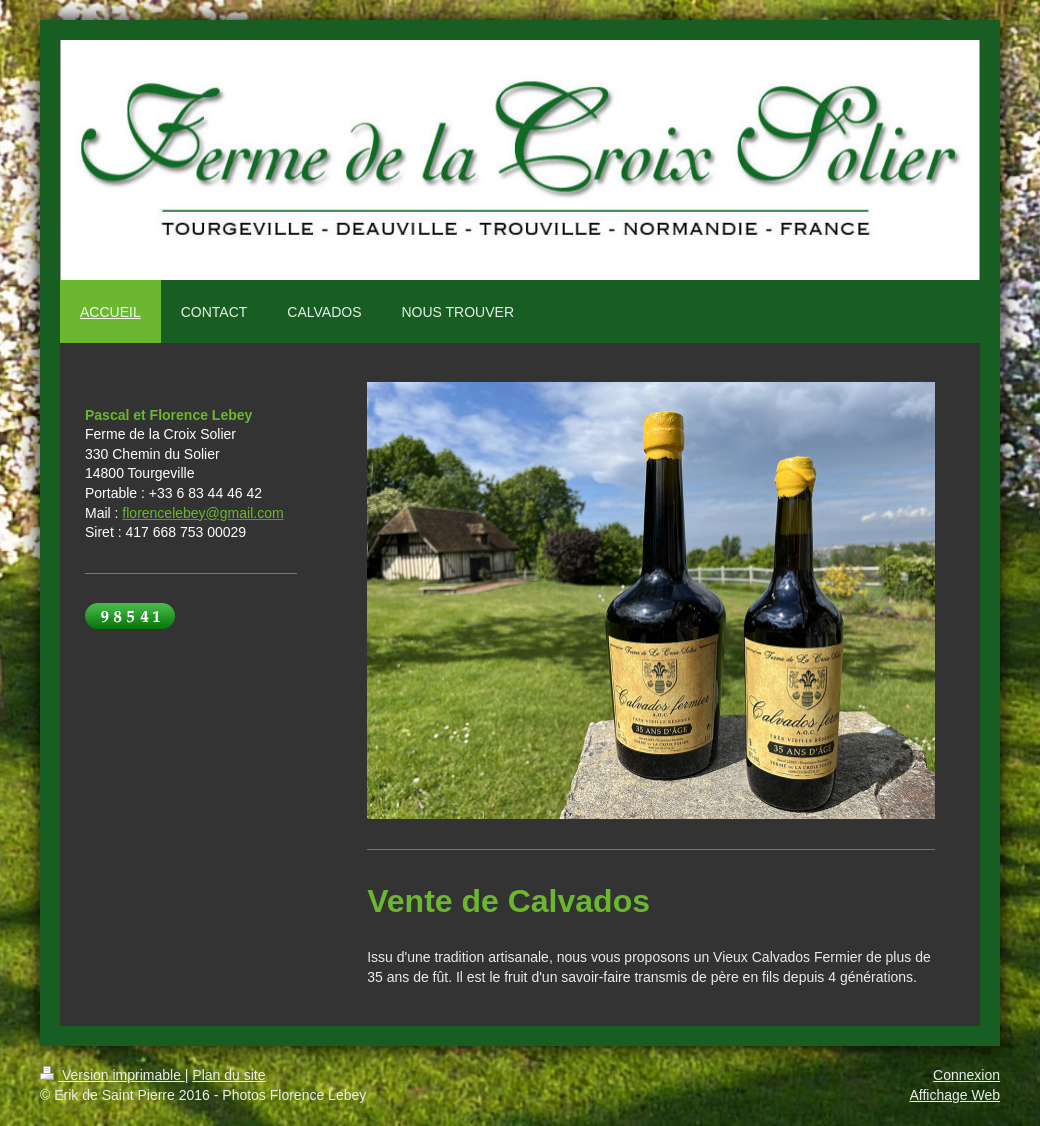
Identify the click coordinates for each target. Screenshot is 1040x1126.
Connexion (966, 1075)
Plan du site (228, 1075)
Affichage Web (954, 1095)
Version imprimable (112, 1075)
